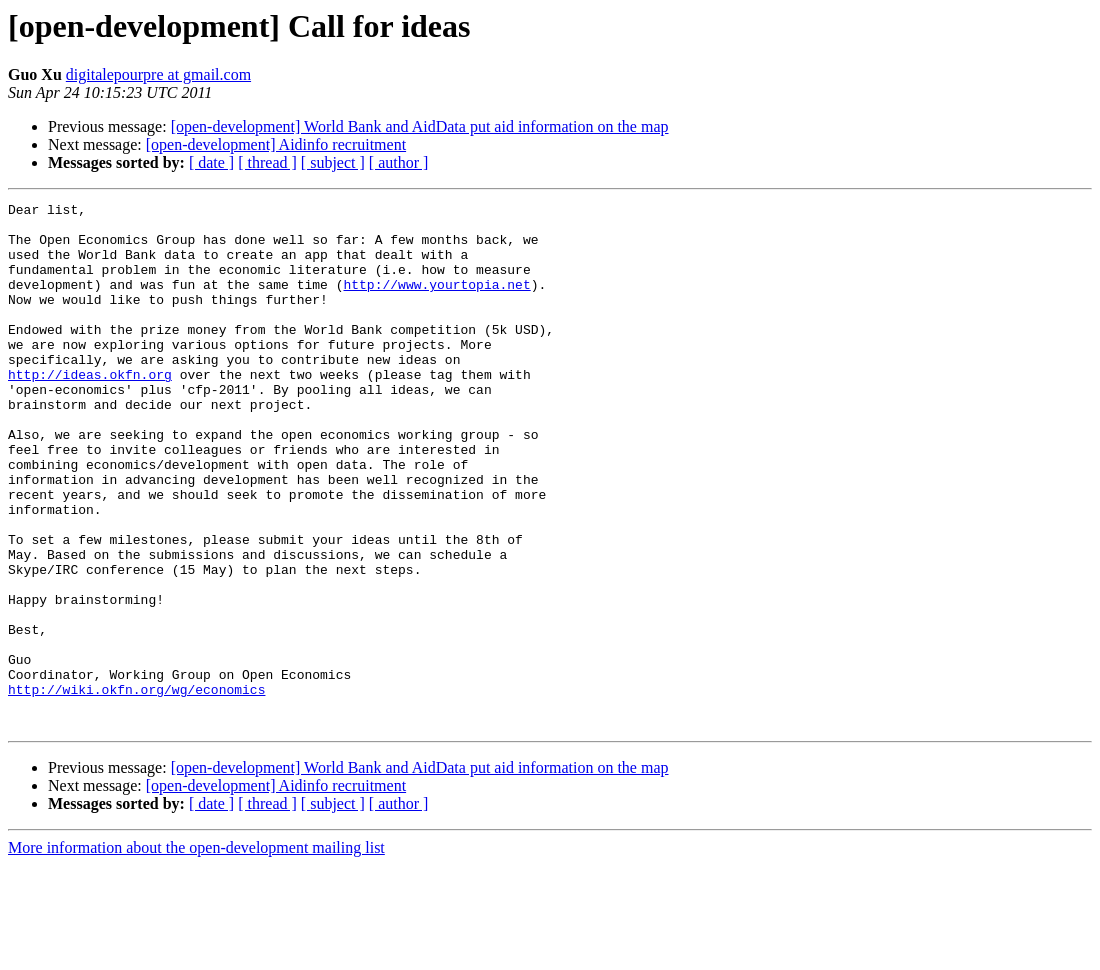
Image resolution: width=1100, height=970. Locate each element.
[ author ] (399, 162)
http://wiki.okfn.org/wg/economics (136, 788)
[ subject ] (333, 162)
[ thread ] (267, 162)
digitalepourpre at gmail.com (158, 74)
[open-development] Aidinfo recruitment (276, 144)
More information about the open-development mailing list (196, 952)
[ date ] (211, 162)
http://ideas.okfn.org (90, 410)
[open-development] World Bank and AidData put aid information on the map (420, 126)
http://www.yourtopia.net (436, 302)
